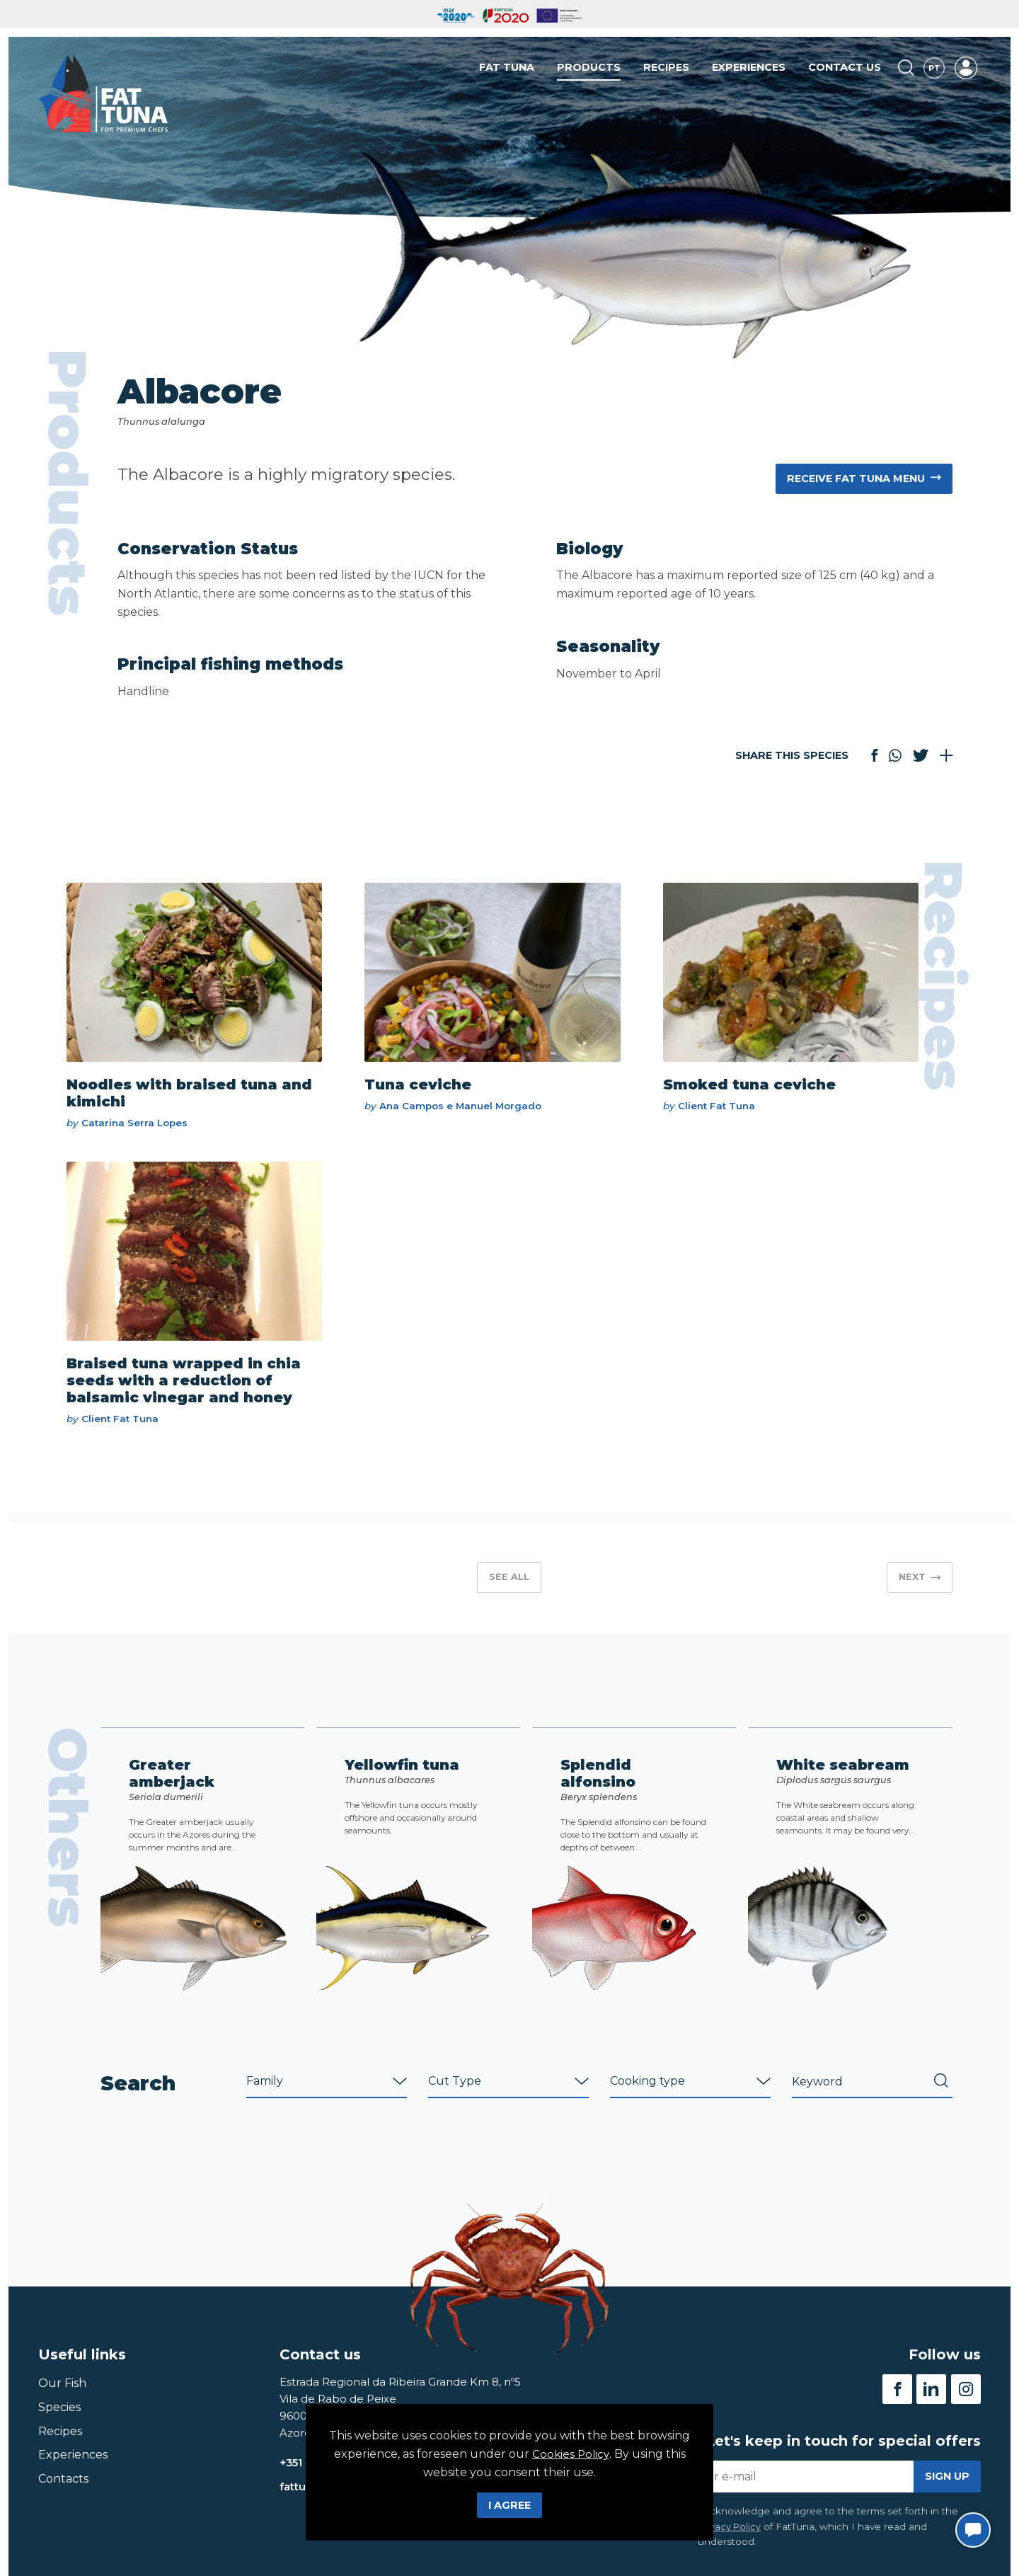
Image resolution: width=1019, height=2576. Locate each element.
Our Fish (62, 2395)
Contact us (844, 70)
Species (59, 2418)
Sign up (947, 2487)
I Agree (509, 2505)
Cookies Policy (571, 2454)
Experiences (748, 70)
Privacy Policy (730, 2537)
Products (589, 70)
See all (509, 1586)
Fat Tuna (506, 70)
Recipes (666, 70)
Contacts (63, 2490)
